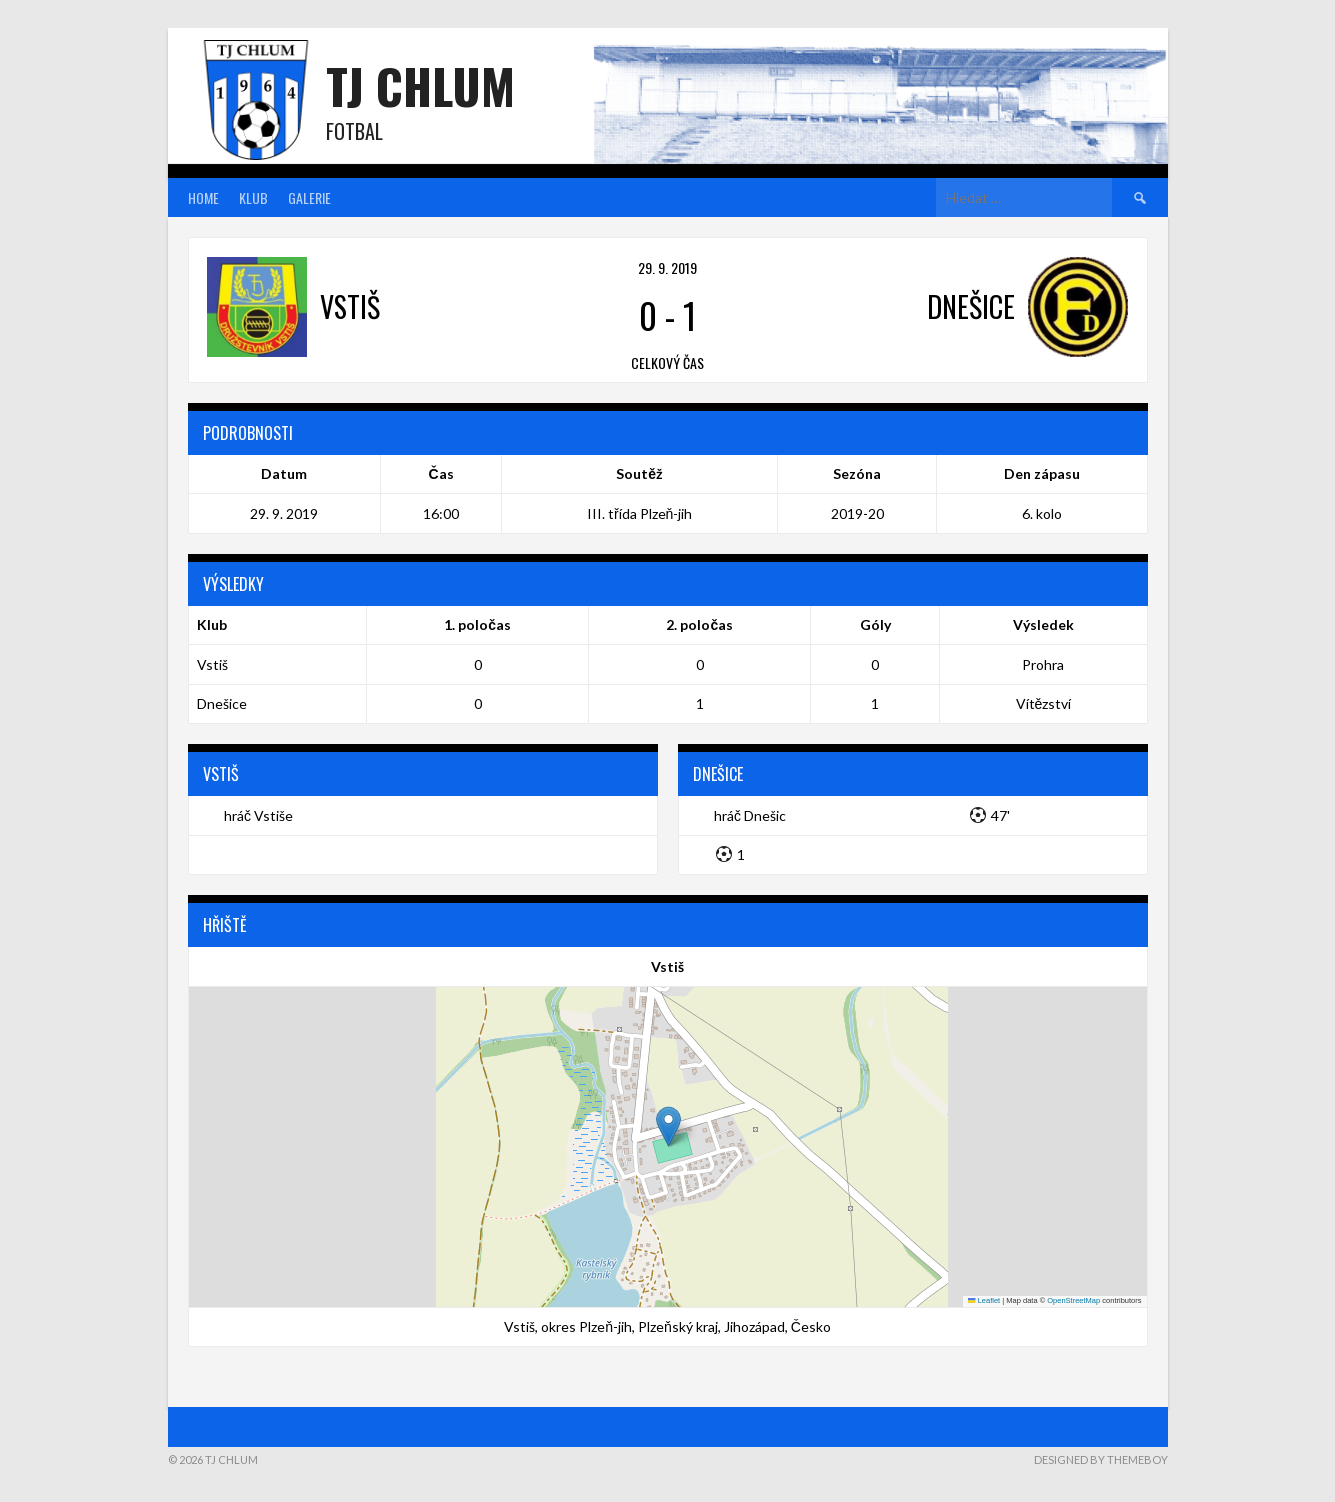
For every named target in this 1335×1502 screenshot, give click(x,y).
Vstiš (212, 664)
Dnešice (222, 703)
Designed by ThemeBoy (1101, 1459)
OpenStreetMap (1073, 1300)
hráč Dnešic (750, 815)
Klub (253, 197)
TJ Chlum (420, 85)
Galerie (309, 197)
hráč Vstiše (258, 815)
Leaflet (984, 1300)
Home (203, 197)
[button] (668, 1126)
